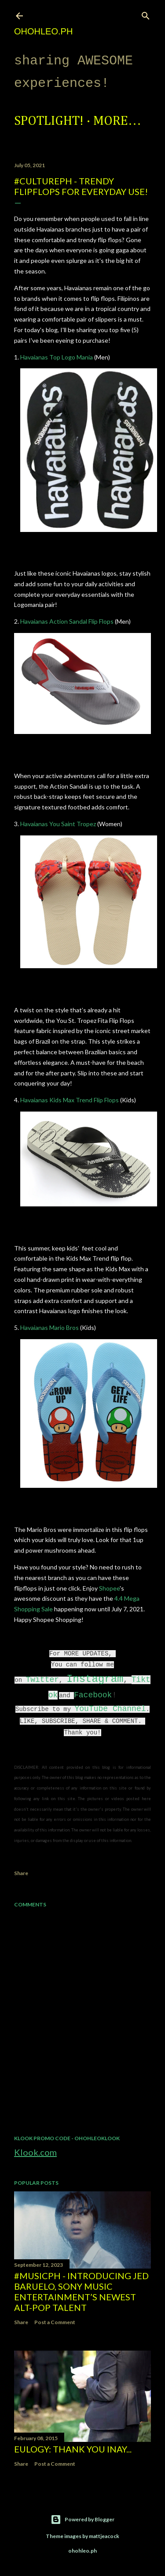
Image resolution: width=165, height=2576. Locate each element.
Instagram (95, 1679)
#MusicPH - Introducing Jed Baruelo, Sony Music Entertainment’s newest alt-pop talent (81, 2291)
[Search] (145, 13)
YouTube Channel (110, 1708)
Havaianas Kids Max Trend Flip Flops (69, 1100)
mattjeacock (104, 2536)
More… (117, 121)
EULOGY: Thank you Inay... (73, 2449)
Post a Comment (54, 2322)
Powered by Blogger (82, 2519)
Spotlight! (49, 121)
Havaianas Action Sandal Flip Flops (66, 621)
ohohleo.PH (43, 31)
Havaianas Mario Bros (49, 1327)
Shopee (109, 1588)
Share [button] (21, 1873)
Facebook (93, 1695)
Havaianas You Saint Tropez (58, 823)
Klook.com (35, 2152)
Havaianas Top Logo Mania (57, 357)
